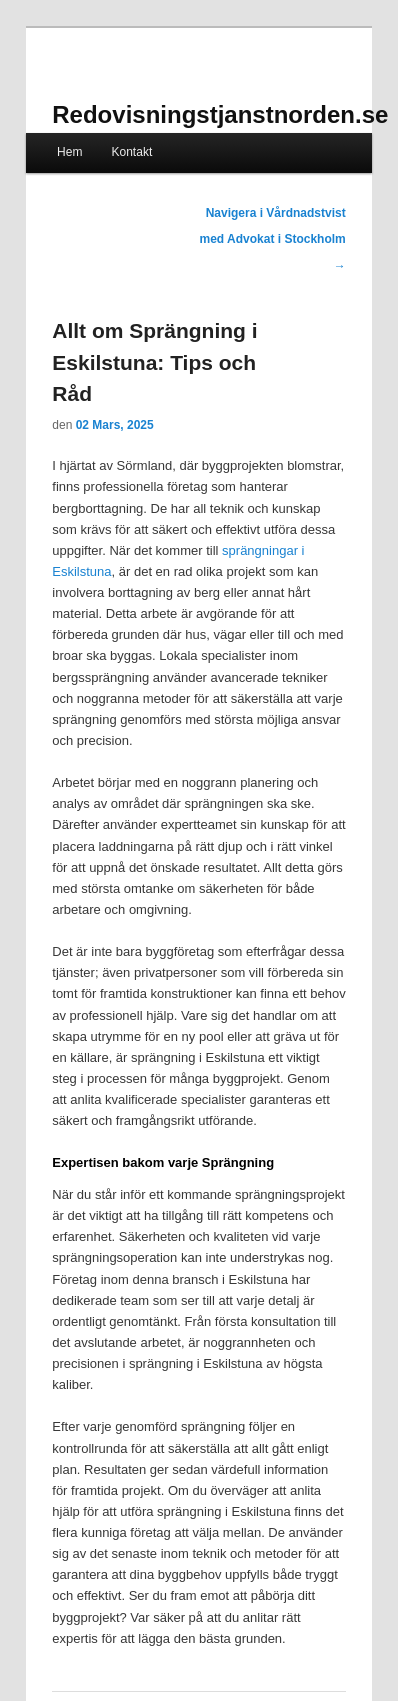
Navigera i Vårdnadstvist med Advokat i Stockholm (272, 239)
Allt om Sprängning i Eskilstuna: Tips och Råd (154, 362)
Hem (69, 152)
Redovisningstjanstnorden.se (220, 114)
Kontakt (132, 152)
